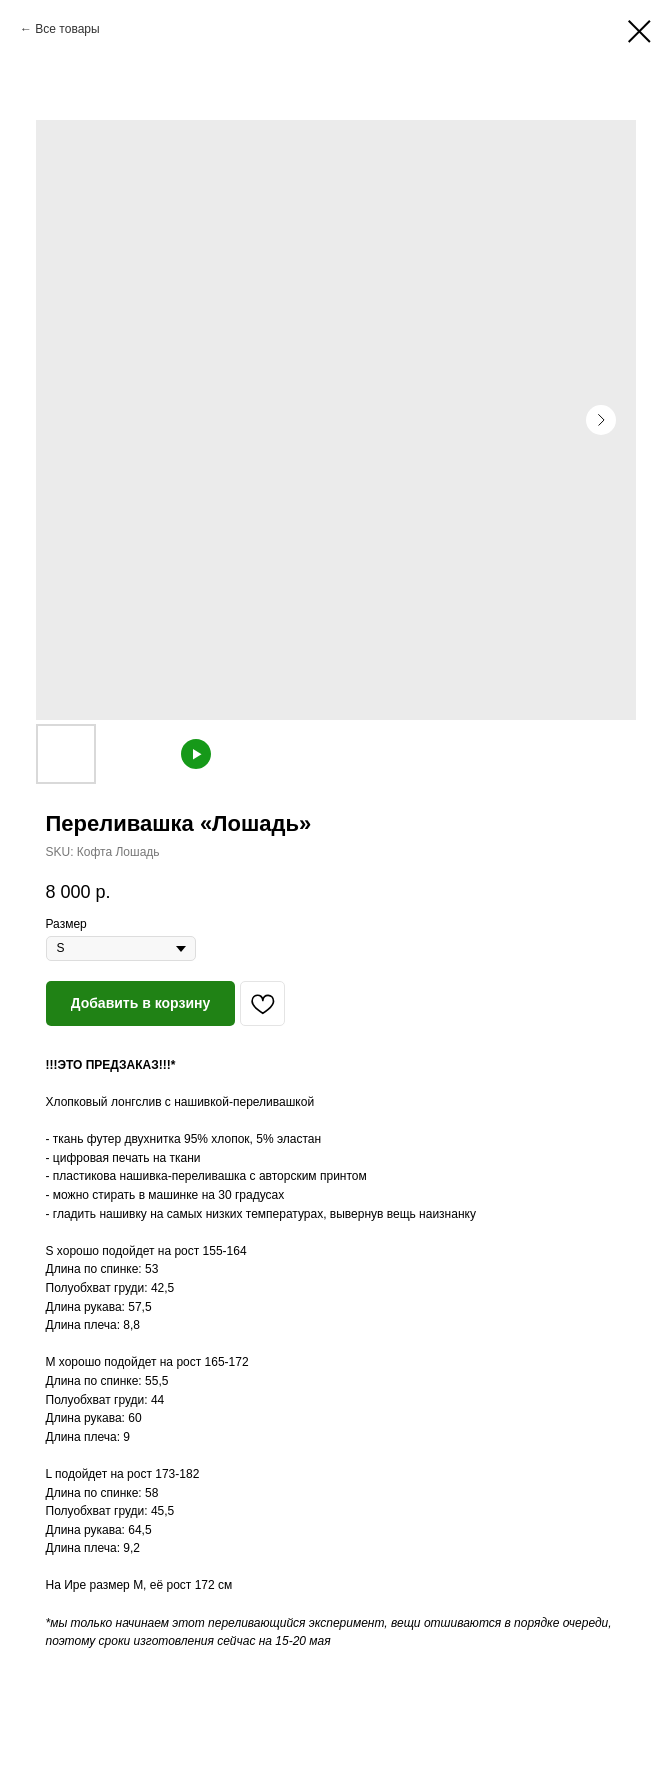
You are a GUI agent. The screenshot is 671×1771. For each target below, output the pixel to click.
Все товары (67, 29)
